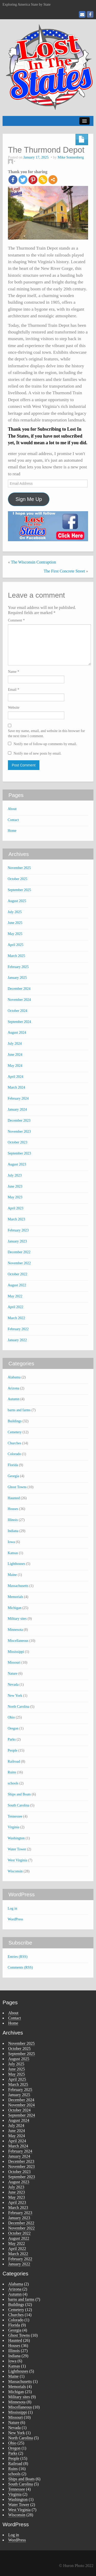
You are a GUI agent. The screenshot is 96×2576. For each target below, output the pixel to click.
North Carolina (18, 1707)
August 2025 (17, 901)
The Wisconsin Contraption (33, 562)
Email (13, 690)
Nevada (13, 1684)
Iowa (11, 1542)
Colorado (14, 1454)
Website (13, 707)
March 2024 (16, 1087)
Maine (12, 1575)
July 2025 (15, 912)
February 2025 (18, 967)
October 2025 (17, 879)
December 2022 (19, 1252)
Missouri (14, 1662)
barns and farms (19, 1410)
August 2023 (17, 1164)
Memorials (15, 1597)
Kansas (13, 1553)
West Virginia (17, 1860)
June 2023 (15, 1186)
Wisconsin (15, 1871)
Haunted (14, 1498)
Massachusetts (18, 1586)
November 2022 (19, 1263)
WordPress (15, 1919)
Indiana (13, 1531)
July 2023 (15, 1175)
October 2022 (17, 1274)
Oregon (13, 1728)
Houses (13, 1509)
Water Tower (17, 1849)
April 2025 (15, 945)
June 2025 (15, 923)
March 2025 (16, 956)
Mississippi (16, 1652)
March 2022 (16, 1318)
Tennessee (15, 1816)
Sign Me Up (28, 499)
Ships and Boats (19, 1794)
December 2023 (19, 1120)
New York (15, 1695)
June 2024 (15, 1055)
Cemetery (15, 1432)
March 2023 (16, 1219)
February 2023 (18, 1230)
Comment (16, 620)
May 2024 (15, 1066)
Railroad (14, 1761)
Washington (16, 1838)
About (12, 809)
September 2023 (19, 1153)
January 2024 (17, 1109)
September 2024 (19, 1022)
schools (13, 1783)
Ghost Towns (17, 1487)
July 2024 (15, 1043)
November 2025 (19, 868)
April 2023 (15, 1208)
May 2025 (15, 934)
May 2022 (15, 1296)
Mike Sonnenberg (71, 157)
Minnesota (15, 1630)
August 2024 (17, 1032)
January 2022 (17, 1340)
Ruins (12, 1772)
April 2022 (15, 1307)
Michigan (15, 1608)
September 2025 (19, 890)
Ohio (11, 1717)
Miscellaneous (18, 1641)
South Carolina (18, 1805)
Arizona (13, 1388)
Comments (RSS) (20, 1967)
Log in (12, 1908)
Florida (13, 1465)
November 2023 (19, 1131)
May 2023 (15, 1197)
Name (13, 672)
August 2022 (17, 1285)
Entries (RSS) (17, 1957)
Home (12, 831)
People (12, 1750)
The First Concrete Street (64, 571)
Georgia (13, 1476)
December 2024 (19, 989)
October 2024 (17, 1011)
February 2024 (18, 1098)
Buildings (15, 1421)
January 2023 (17, 1241)
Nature (12, 1673)
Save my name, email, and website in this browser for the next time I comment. (46, 733)
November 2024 (19, 1000)
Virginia (13, 1827)
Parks (12, 1739)
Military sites (17, 1619)
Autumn (13, 1399)
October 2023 (17, 1142)
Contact (13, 820)
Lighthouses (16, 1564)
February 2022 (18, 1329)
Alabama (14, 1377)
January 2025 (17, 978)
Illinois (13, 1520)
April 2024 (15, 1077)
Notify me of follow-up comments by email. (45, 744)
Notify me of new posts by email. (37, 753)
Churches (14, 1443)
